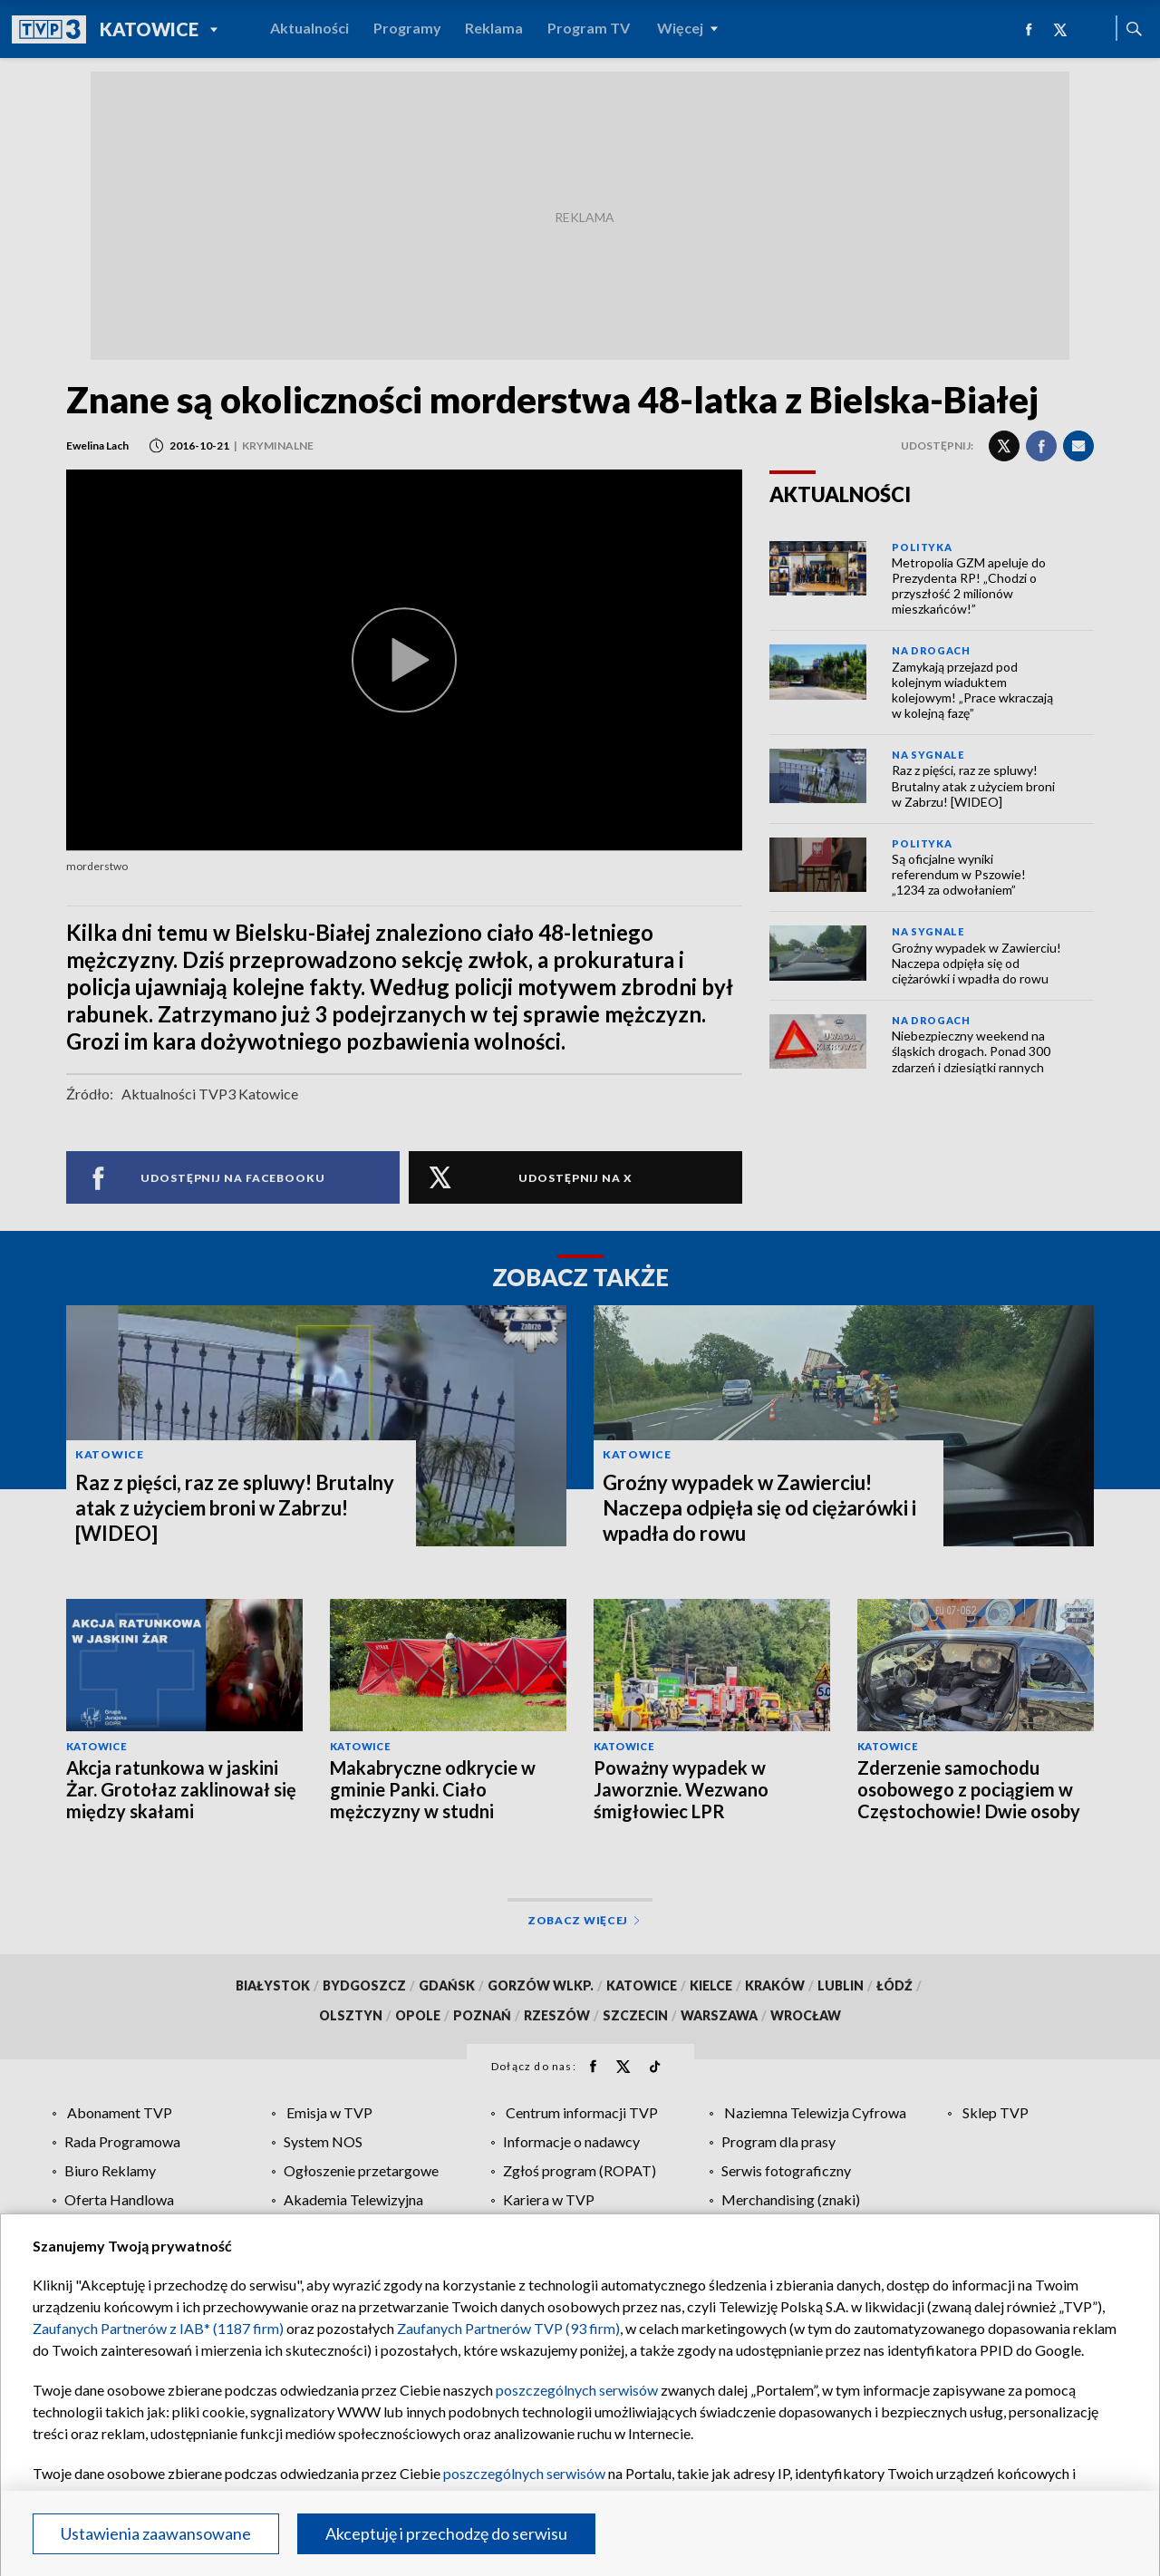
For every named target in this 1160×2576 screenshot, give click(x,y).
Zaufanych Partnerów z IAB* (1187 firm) (158, 2328)
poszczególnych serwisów (577, 2389)
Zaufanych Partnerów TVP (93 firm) (508, 2328)
